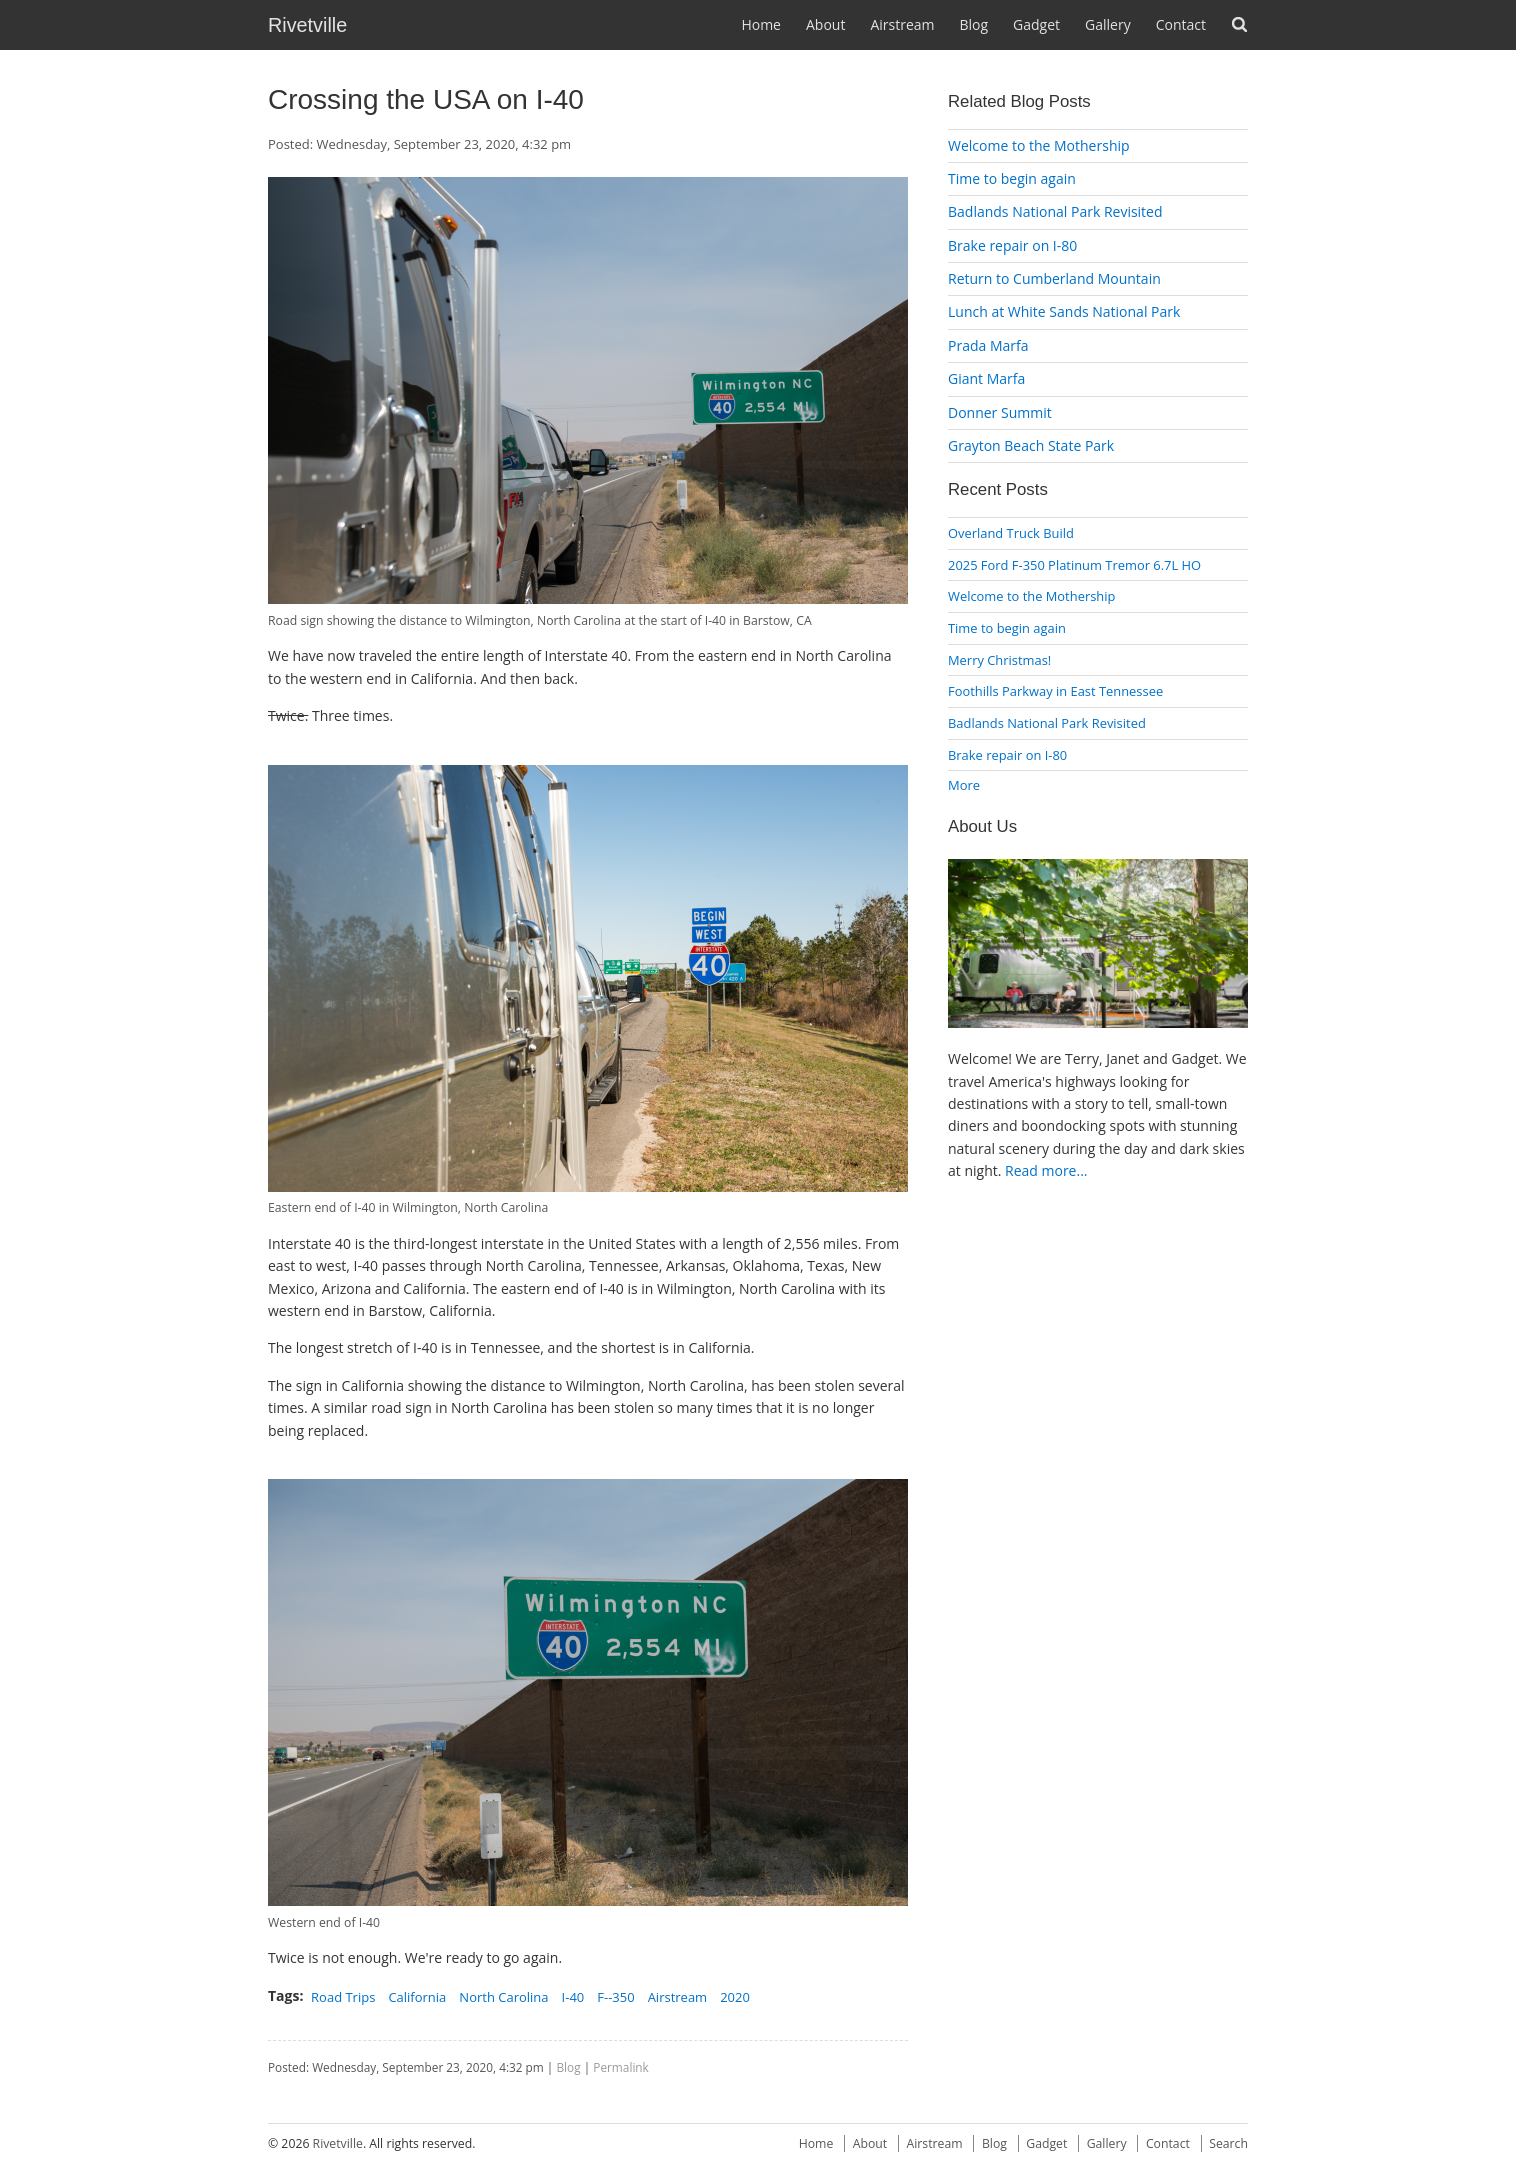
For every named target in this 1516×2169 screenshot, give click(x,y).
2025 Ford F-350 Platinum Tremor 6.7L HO (1074, 565)
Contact (1181, 24)
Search (1239, 24)
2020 (735, 1997)
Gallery (1108, 24)
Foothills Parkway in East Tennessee (1055, 691)
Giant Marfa (986, 378)
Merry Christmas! (999, 660)
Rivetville (307, 25)
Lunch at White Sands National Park (1064, 311)
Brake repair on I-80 (1012, 245)
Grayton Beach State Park (1031, 445)
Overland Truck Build (1011, 533)
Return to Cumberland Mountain (1054, 278)
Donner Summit (1000, 412)
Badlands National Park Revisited (1055, 211)
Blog (973, 24)
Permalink (621, 2067)
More (964, 785)
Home (761, 24)
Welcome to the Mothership (1039, 145)
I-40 (573, 1997)
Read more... (1046, 1170)
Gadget (1036, 24)
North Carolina (503, 1997)
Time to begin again (1012, 178)
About (825, 24)
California (417, 1997)
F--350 (615, 1997)
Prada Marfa (988, 345)
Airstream (902, 24)
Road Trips (343, 1997)
